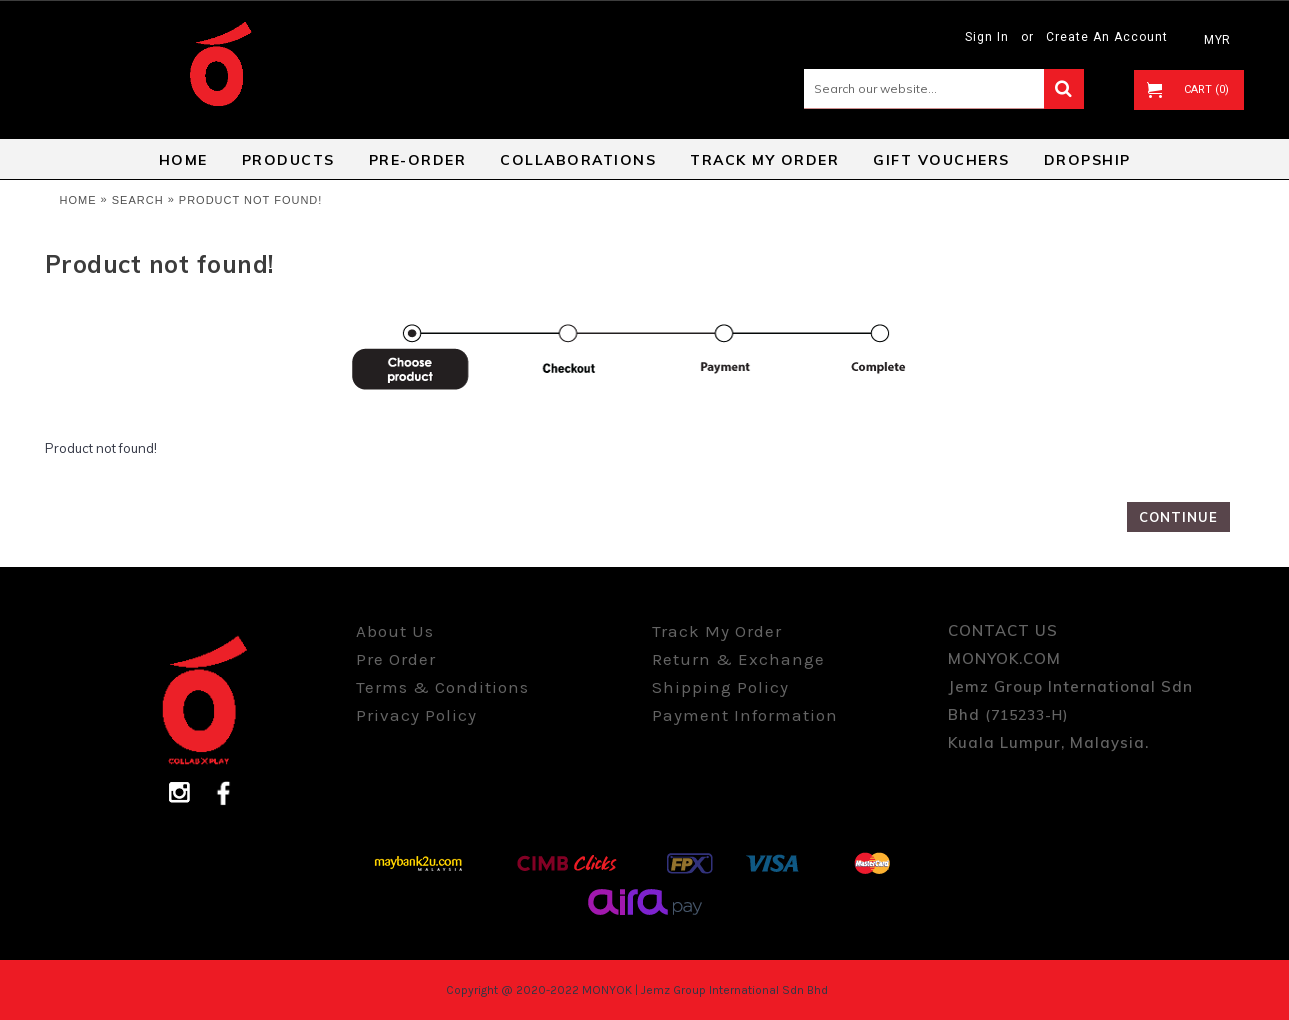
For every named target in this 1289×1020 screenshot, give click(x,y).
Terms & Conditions (442, 687)
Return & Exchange (738, 659)
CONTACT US (1003, 630)
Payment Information (745, 715)
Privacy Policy (416, 715)
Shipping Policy (720, 687)
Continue (1178, 517)
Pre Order (396, 659)
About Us (395, 631)
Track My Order (717, 631)
